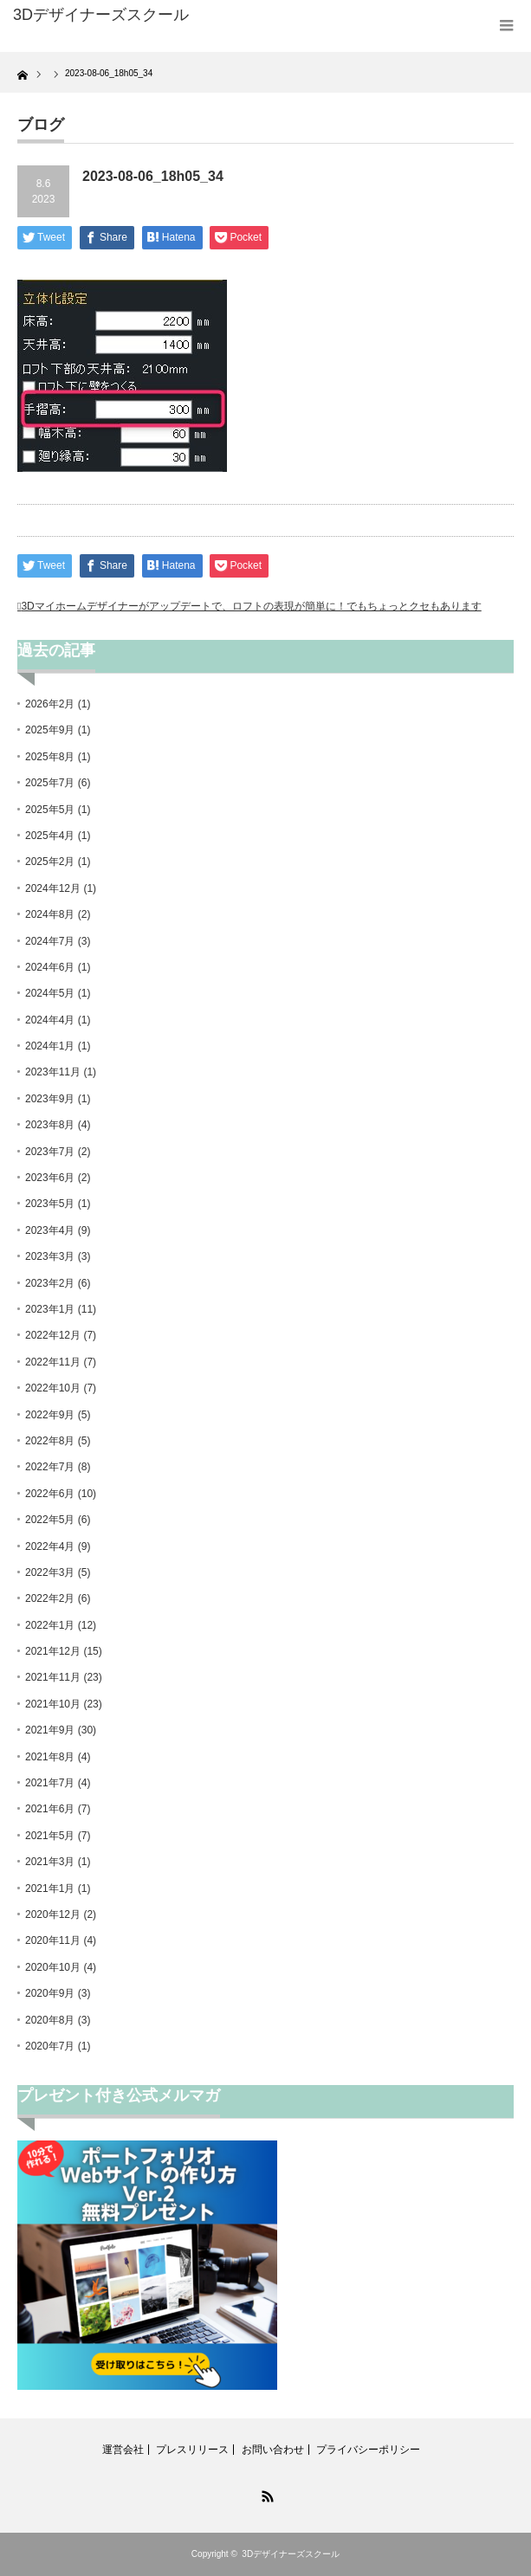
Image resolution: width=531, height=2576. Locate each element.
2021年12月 (53, 1651)
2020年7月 (49, 2046)
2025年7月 (49, 783)
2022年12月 (53, 1335)
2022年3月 (49, 1572)
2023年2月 (49, 1283)
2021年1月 (49, 1888)
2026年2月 (49, 704)
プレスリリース (192, 2449)
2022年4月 (49, 1546)
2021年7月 (49, 1783)
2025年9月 (49, 730)
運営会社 (123, 2449)
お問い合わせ (273, 2449)
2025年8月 (49, 757)
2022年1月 (49, 1625)
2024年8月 (49, 914)
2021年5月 (49, 1836)
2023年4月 (49, 1230)
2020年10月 (53, 1967)
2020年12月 (53, 1914)
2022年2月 (49, 1598)
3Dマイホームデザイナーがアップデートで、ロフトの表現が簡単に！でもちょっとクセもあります (251, 606)
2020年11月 (53, 1940)
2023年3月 (49, 1256)
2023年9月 (49, 1099)
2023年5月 (49, 1204)
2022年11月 (53, 1362)
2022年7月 (49, 1467)
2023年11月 (53, 1072)
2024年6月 (49, 967)
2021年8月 (49, 1757)
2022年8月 (49, 1441)
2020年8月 (49, 2020)
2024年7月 (49, 941)
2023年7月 (49, 1152)
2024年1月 (49, 1046)
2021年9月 (49, 1730)
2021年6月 (49, 1809)
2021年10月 (53, 1704)
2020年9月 (49, 1993)
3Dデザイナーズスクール (291, 2554)
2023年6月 (49, 1178)
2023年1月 (49, 1309)
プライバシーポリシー (368, 2449)
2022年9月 (49, 1415)
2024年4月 (49, 1020)
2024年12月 (53, 888)
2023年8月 (49, 1125)
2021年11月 (53, 1677)
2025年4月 (49, 836)
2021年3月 (49, 1862)
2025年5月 (49, 810)
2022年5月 (49, 1520)
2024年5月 (49, 993)
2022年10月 (53, 1388)
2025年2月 (49, 861)
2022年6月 (49, 1494)
